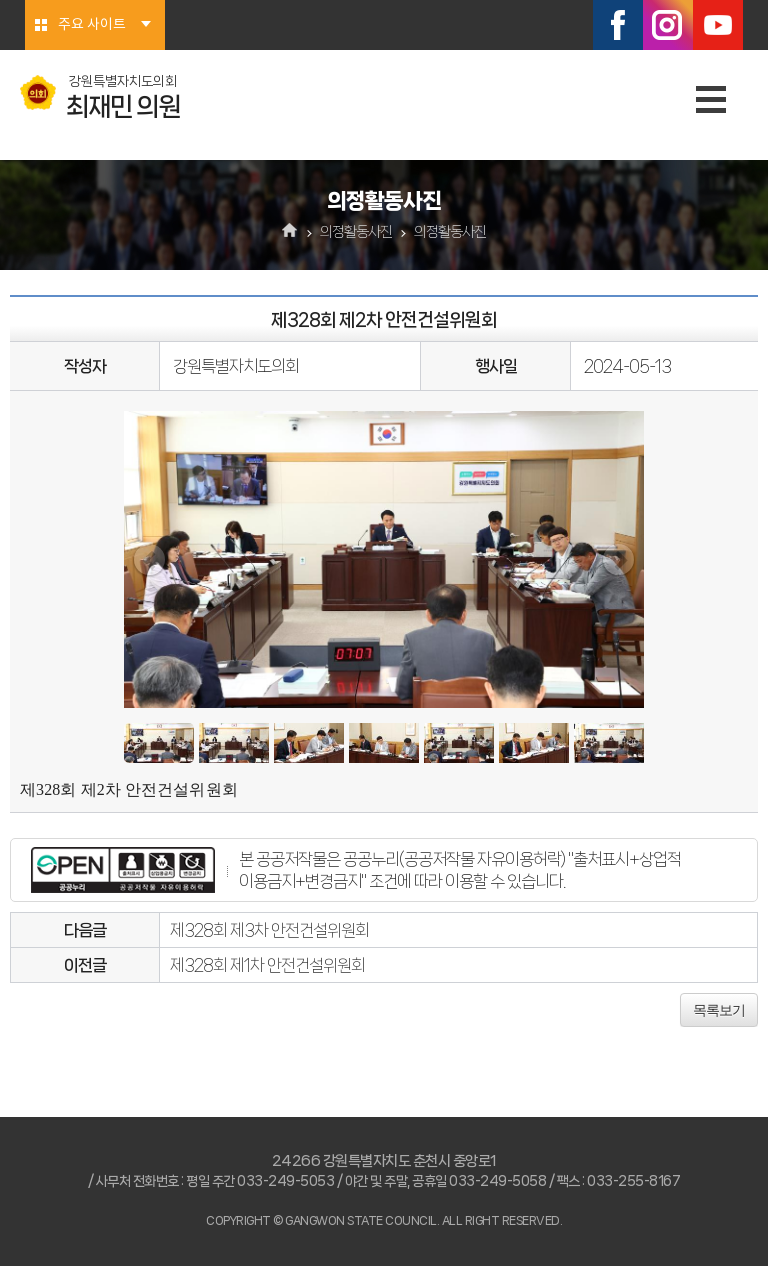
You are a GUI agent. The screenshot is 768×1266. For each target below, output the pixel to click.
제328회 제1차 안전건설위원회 (267, 965)
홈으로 (290, 232)
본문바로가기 (0, 0)
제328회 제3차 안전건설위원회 (269, 930)
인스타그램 (668, 25)
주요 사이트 (92, 25)
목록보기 (719, 1010)
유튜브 (718, 25)
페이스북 (618, 25)
